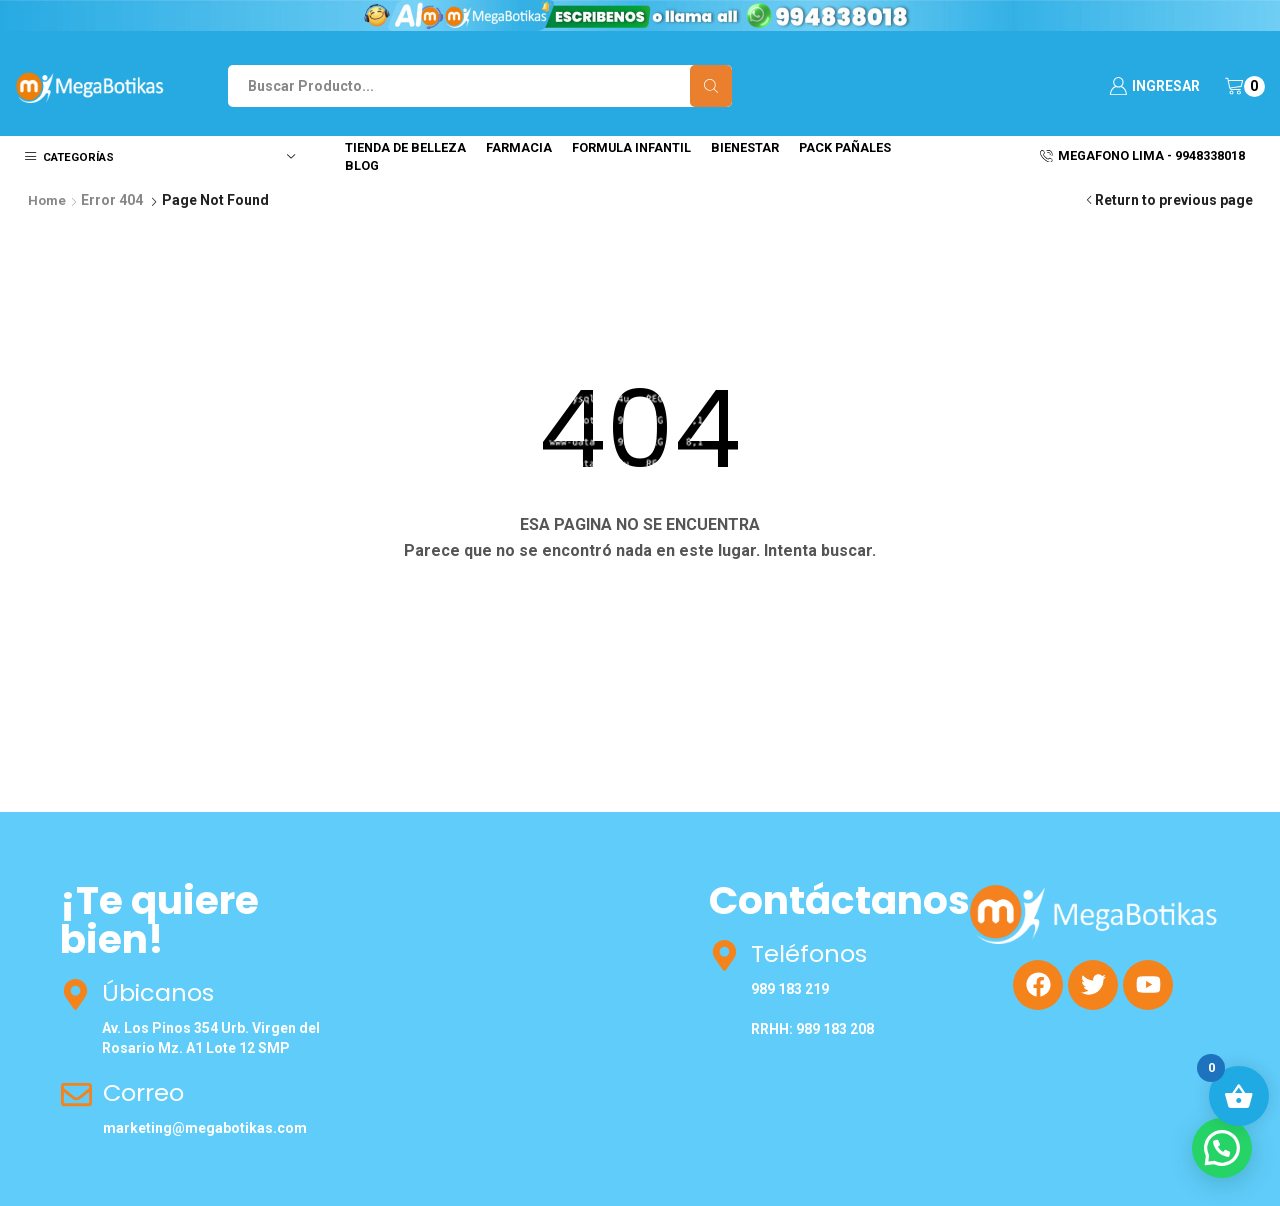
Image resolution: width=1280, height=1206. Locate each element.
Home (48, 200)
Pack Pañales (845, 147)
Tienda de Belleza (405, 147)
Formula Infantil (631, 147)
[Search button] (711, 86)
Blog (362, 165)
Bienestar (745, 147)
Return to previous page (1174, 200)
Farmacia (519, 147)
